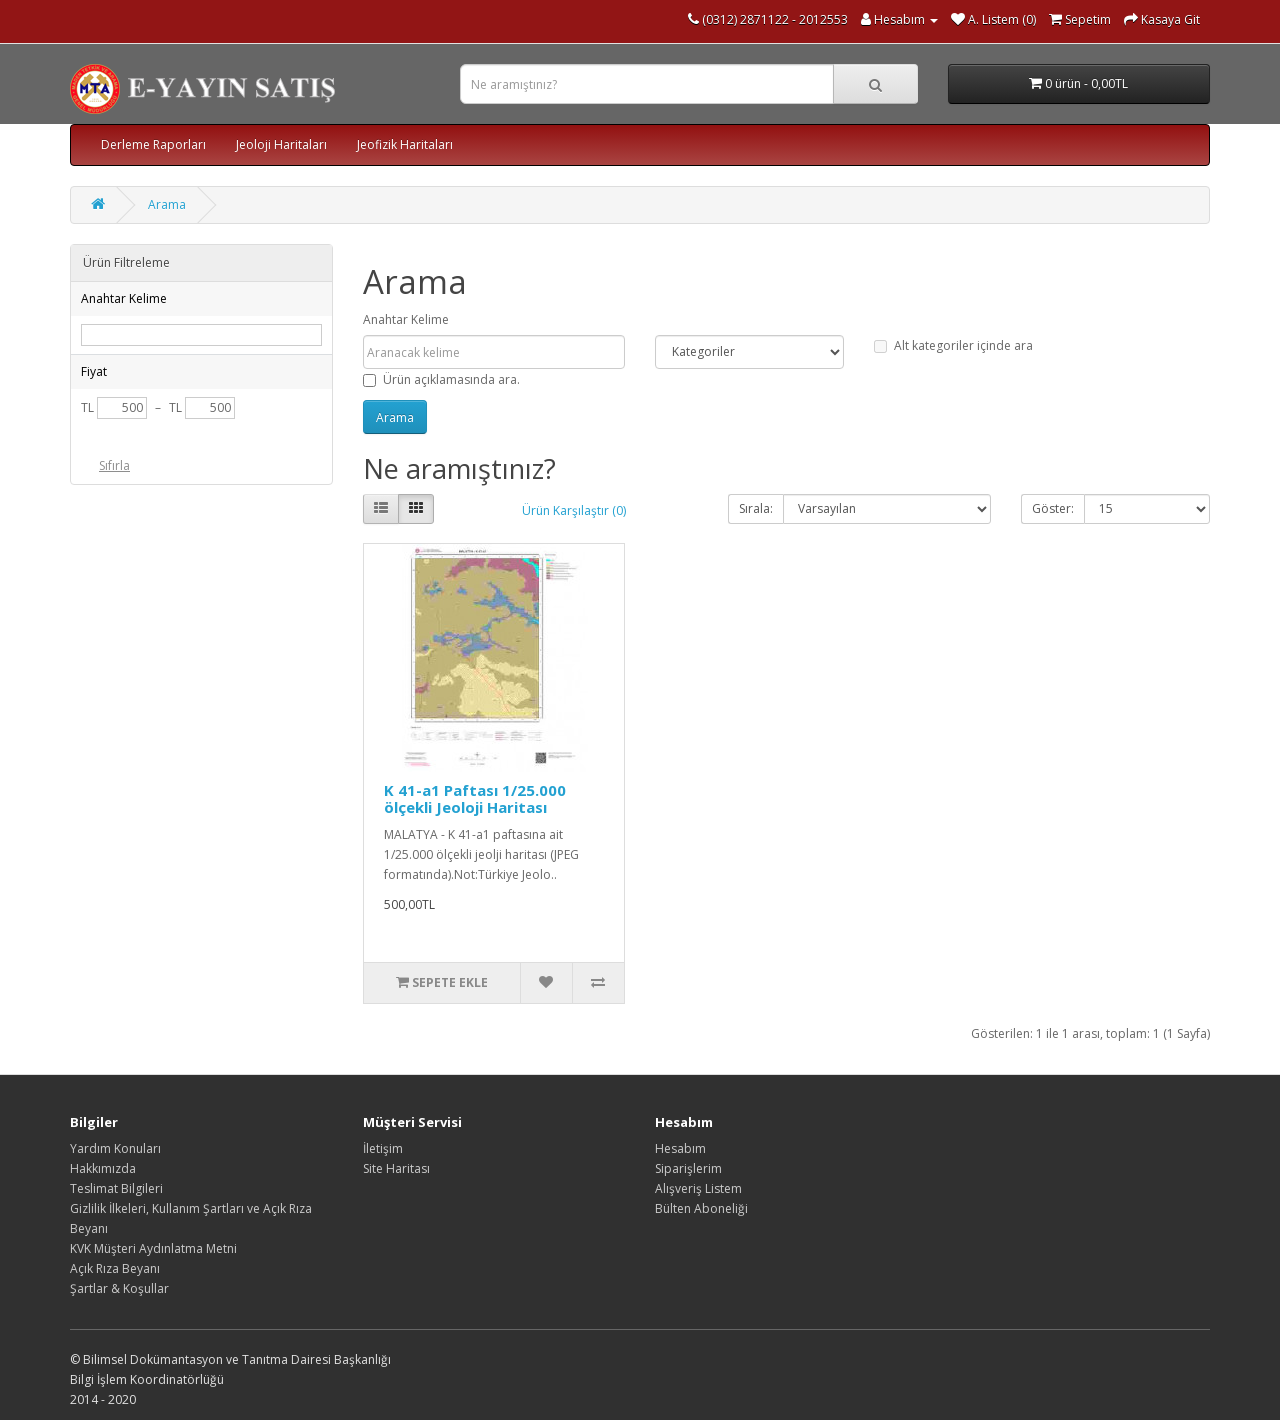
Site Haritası (396, 1168)
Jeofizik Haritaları (405, 144)
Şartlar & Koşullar (119, 1288)
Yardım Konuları (115, 1148)
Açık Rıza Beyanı (115, 1268)
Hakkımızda (103, 1168)
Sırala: (756, 508)
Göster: (1053, 508)
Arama (167, 204)
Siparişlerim (688, 1168)
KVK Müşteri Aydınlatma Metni (153, 1248)
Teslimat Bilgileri (116, 1188)
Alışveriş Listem (698, 1188)
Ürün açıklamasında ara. (441, 379)
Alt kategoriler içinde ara (953, 345)
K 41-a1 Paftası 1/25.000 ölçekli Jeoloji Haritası (475, 798)
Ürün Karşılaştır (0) (574, 510)
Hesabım (680, 1148)
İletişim (383, 1148)
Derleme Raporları (153, 144)
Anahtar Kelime (406, 319)
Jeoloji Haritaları (281, 144)
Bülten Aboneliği (701, 1208)
